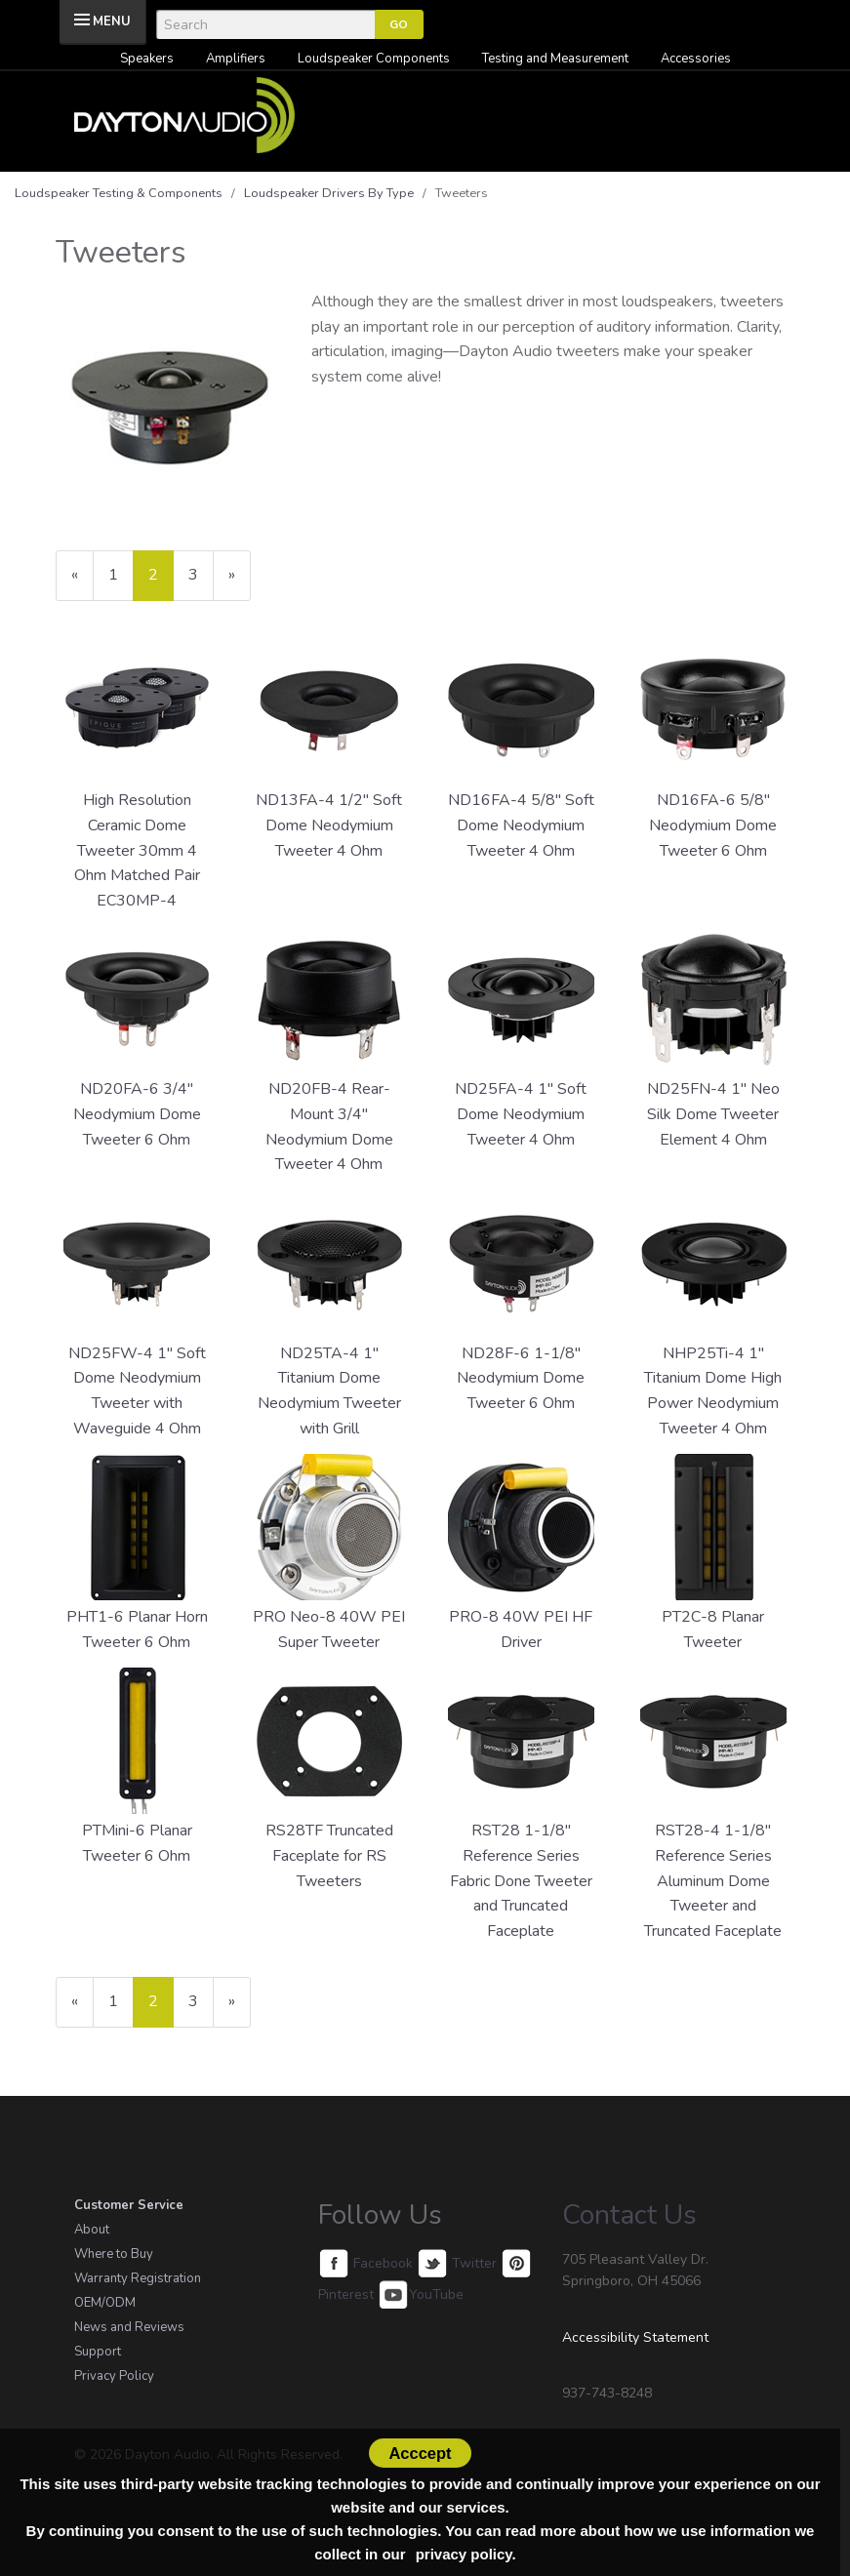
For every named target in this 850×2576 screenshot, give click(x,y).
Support (97, 2351)
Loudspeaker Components (374, 58)
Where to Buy (113, 2254)
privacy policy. (466, 2554)
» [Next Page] (239, 582)
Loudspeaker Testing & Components (119, 193)
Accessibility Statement (635, 2337)
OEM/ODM (105, 2303)
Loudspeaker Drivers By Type (329, 193)
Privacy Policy (114, 2376)
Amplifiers (235, 58)
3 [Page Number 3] (201, 574)
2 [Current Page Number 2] (161, 582)
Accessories (696, 58)
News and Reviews (129, 2327)
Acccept (419, 2453)
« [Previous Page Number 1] (82, 582)
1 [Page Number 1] (121, 574)
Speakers (147, 58)
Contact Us (629, 2215)
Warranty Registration (137, 2278)
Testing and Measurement (555, 58)
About (91, 2229)
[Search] (265, 24)
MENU (112, 21)
